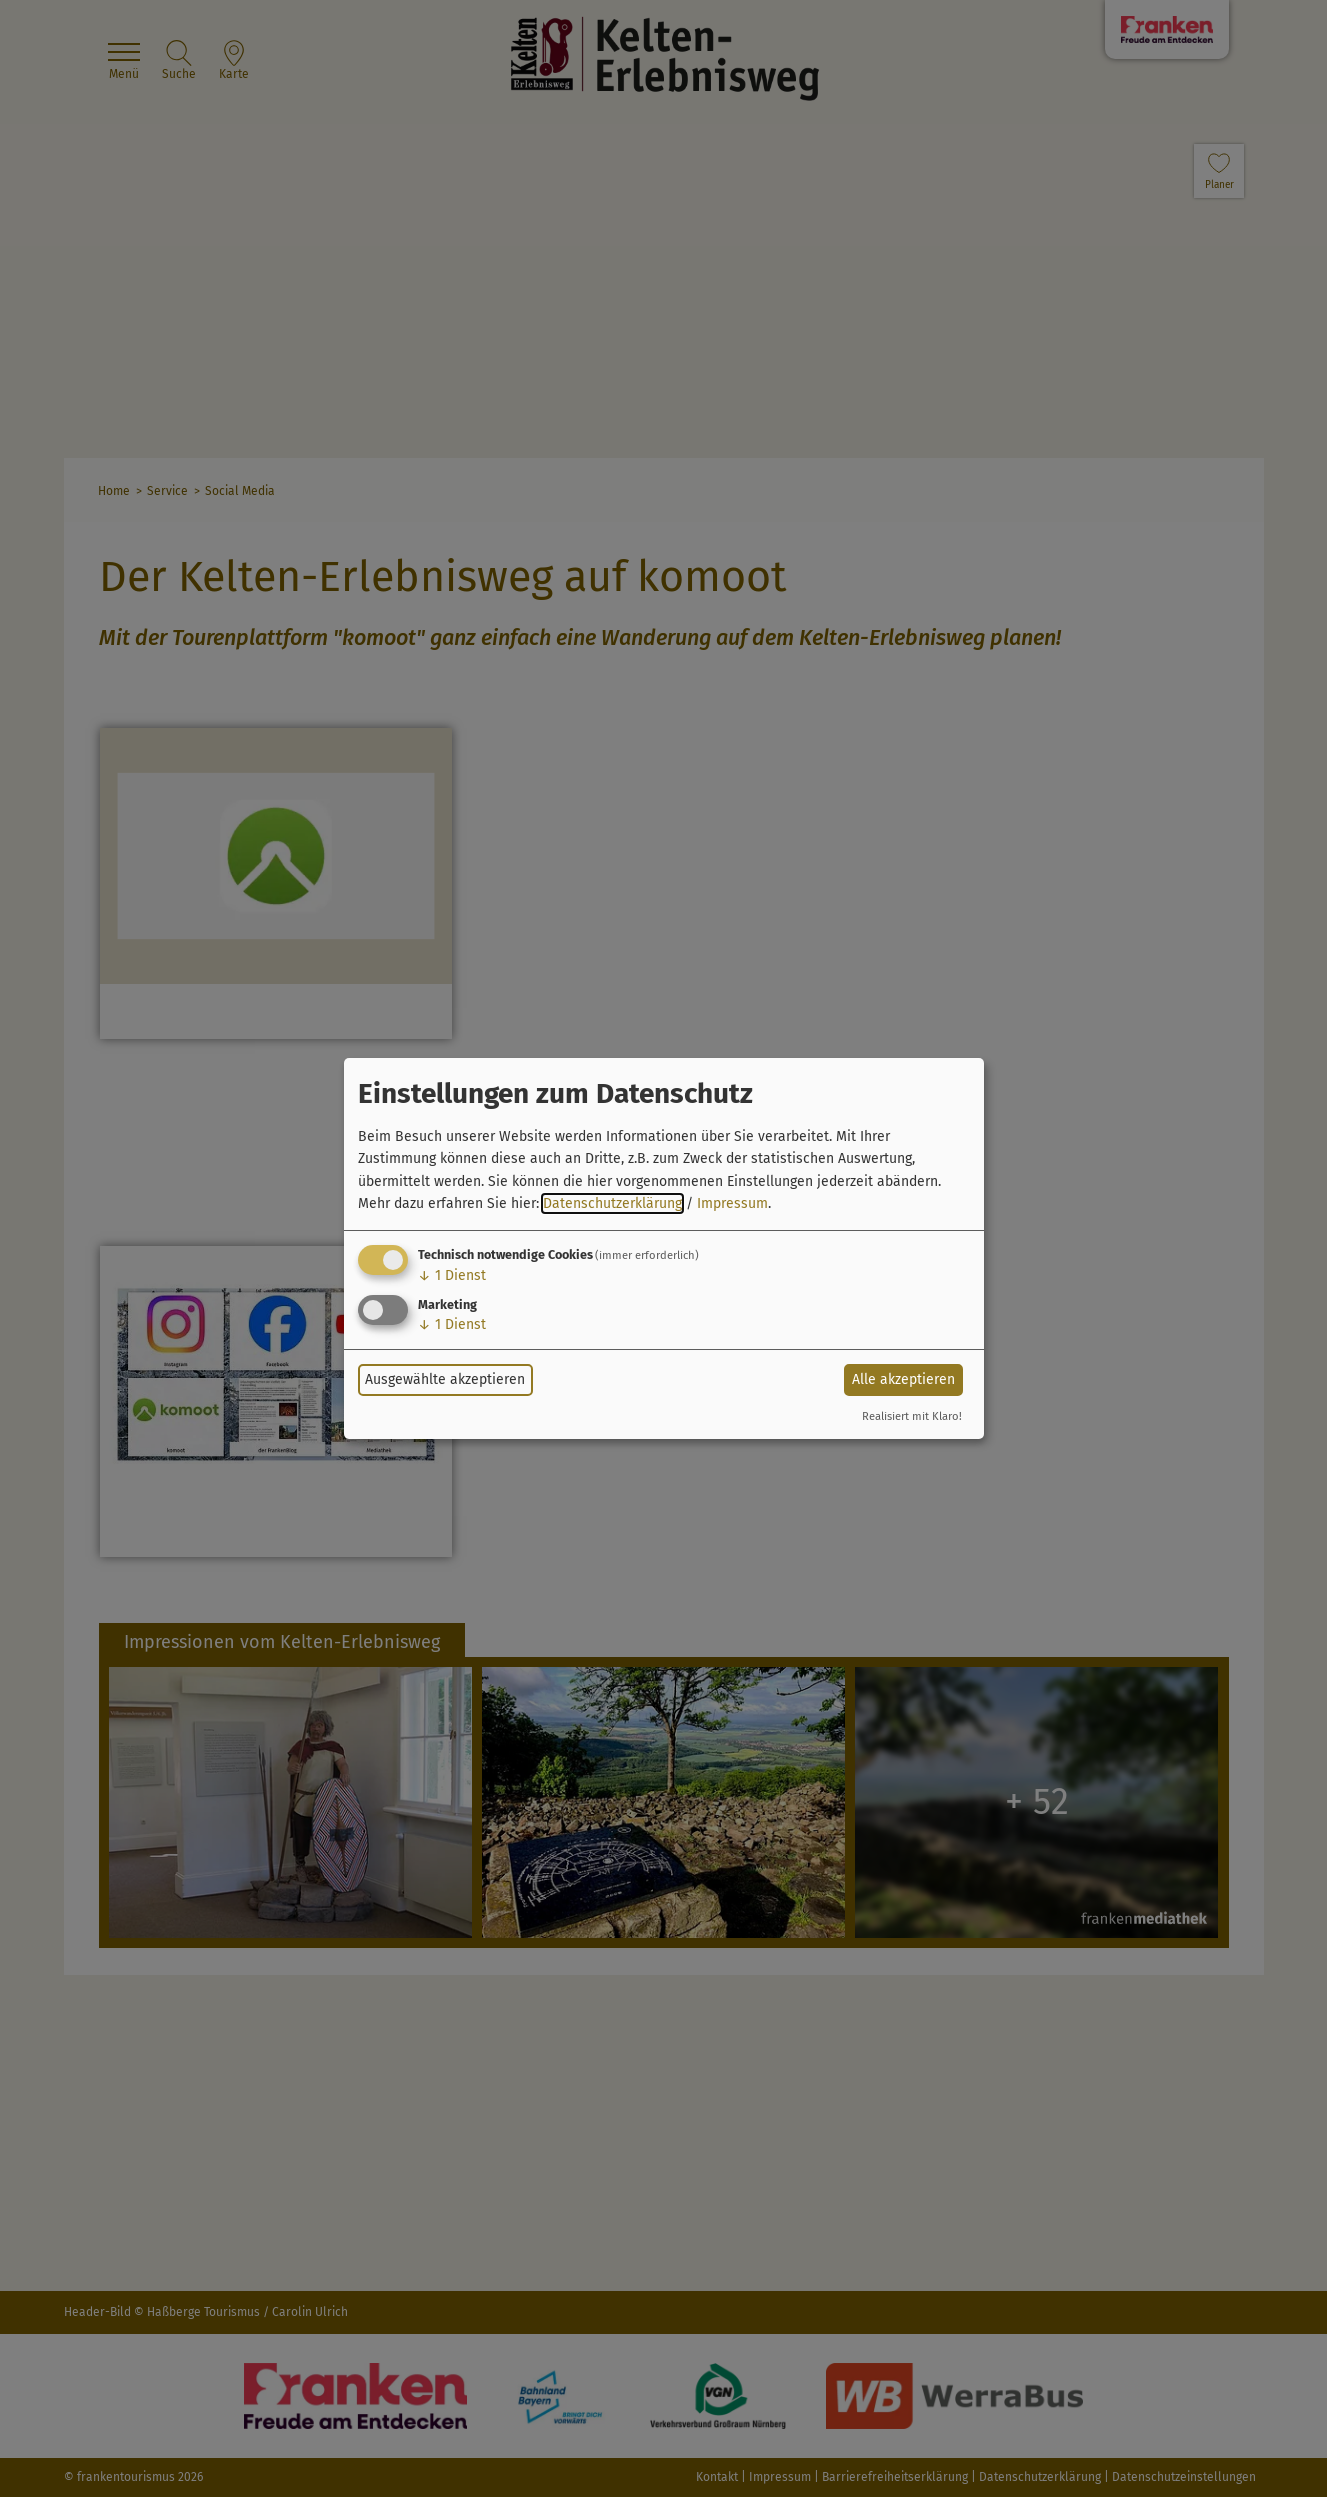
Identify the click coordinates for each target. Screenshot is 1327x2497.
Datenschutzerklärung (612, 1203)
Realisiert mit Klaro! (912, 1416)
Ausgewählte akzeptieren (445, 1379)
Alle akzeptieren (903, 1379)
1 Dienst (452, 1275)
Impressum (732, 1203)
